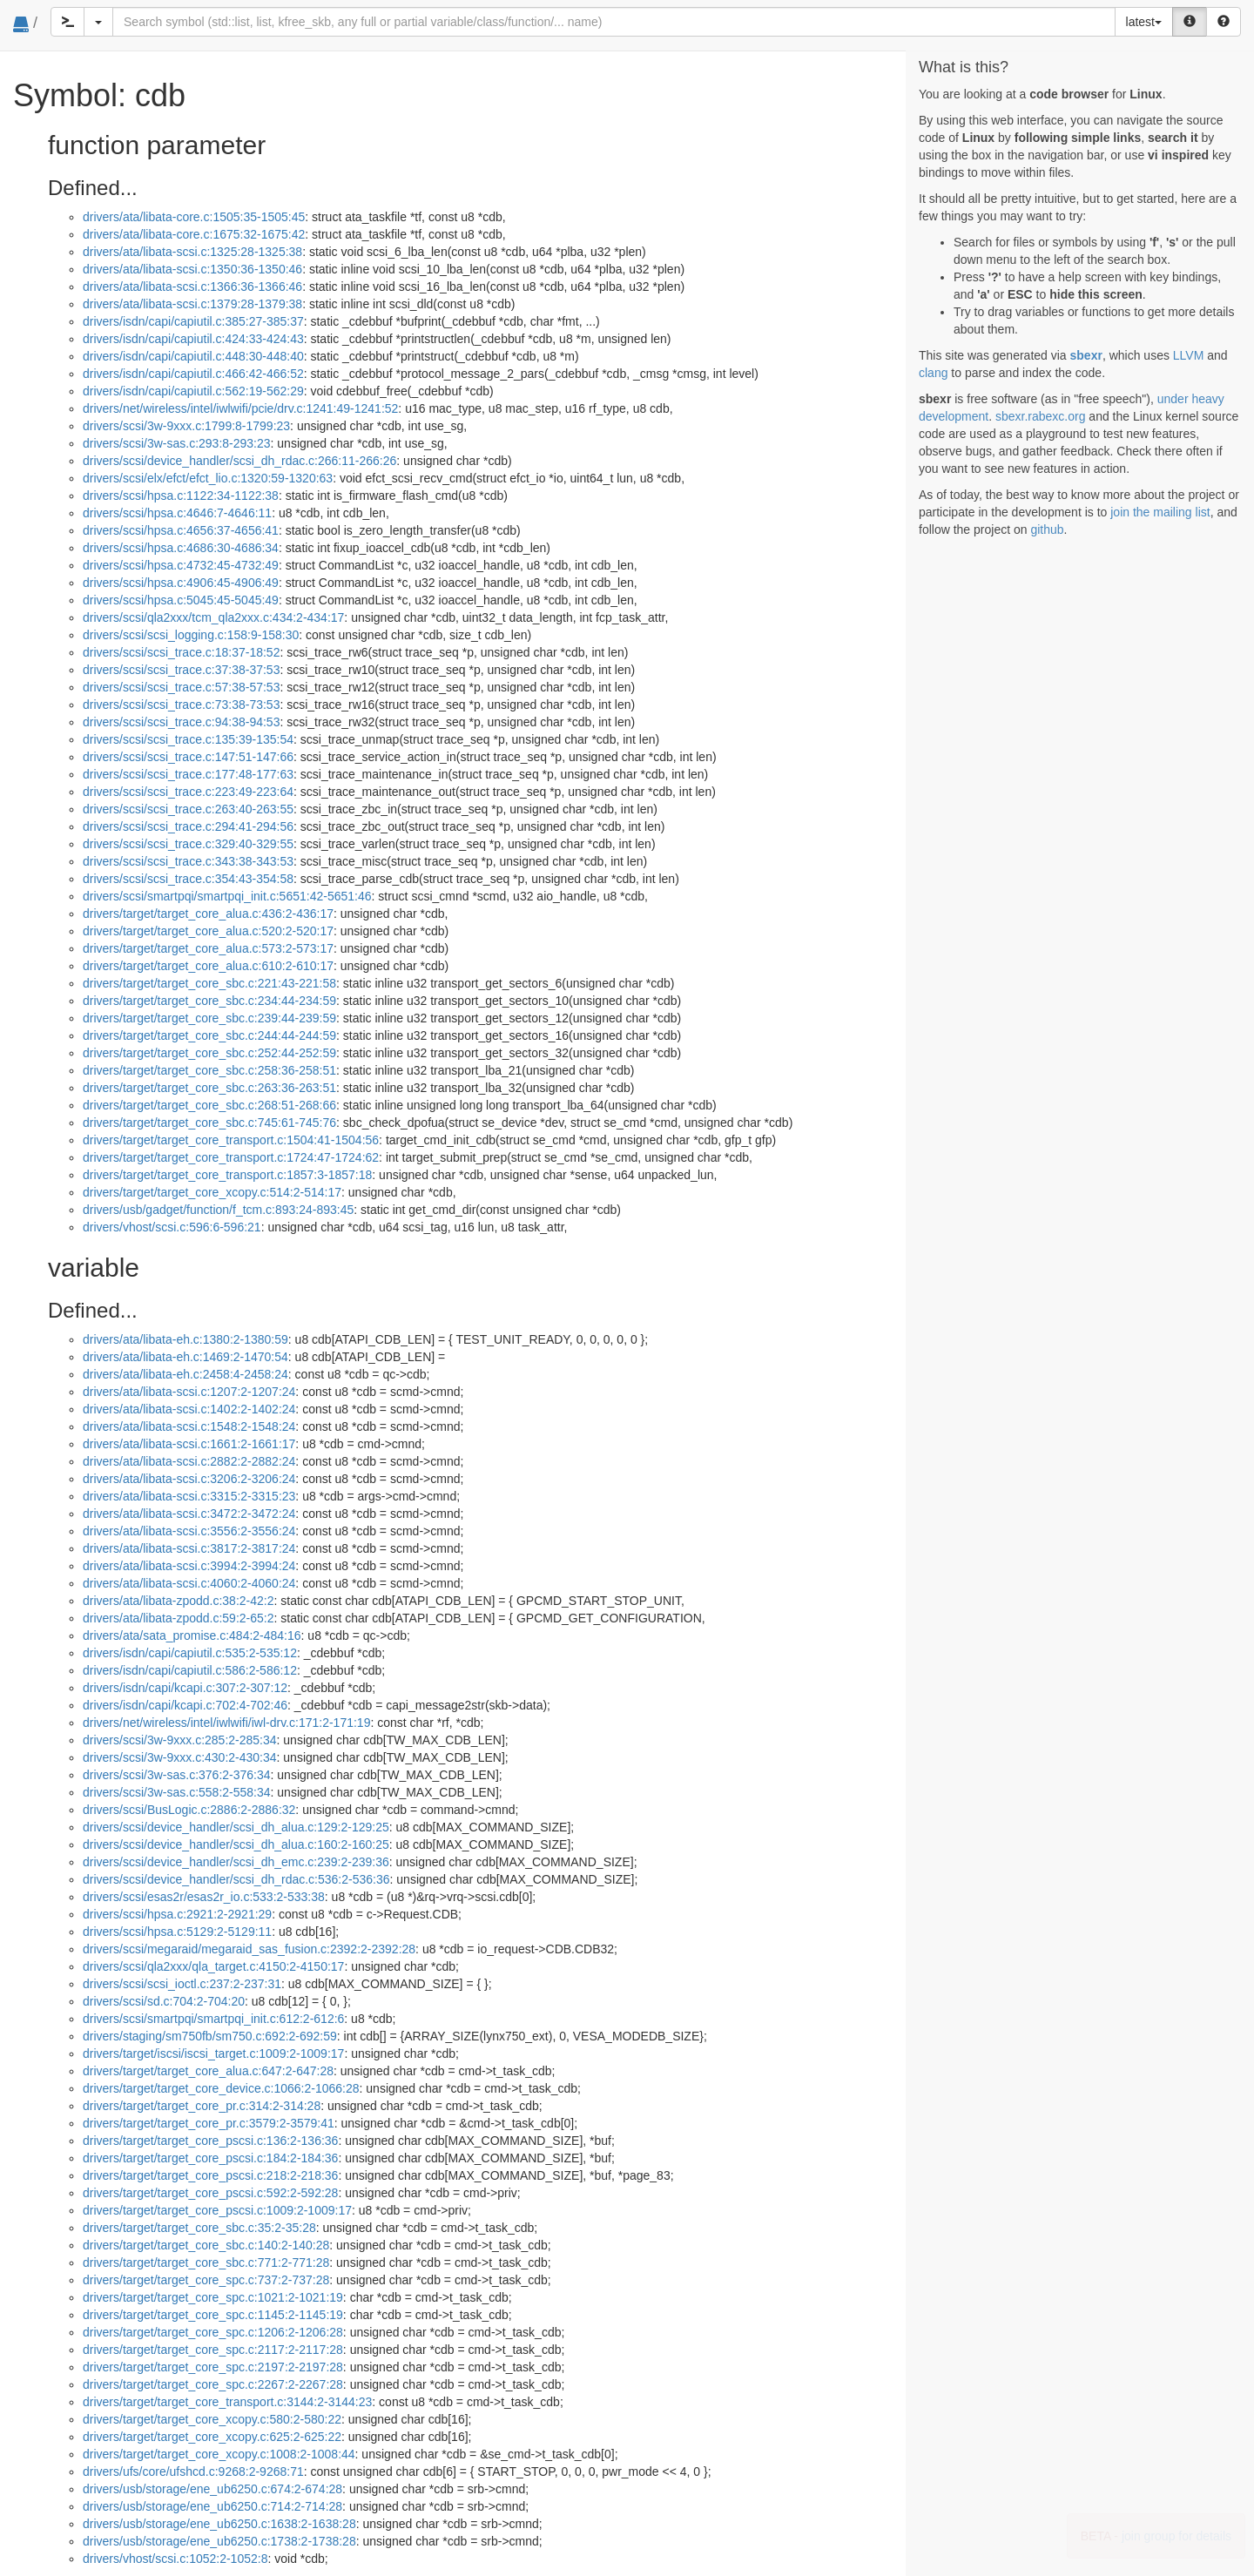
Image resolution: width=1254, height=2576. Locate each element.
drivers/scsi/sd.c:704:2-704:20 (164, 2001)
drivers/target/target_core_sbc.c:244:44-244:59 (209, 1035)
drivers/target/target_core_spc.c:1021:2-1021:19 (213, 2297)
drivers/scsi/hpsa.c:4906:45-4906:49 (181, 583)
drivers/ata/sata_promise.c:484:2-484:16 (192, 1635)
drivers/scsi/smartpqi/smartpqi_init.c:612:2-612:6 (213, 2019)
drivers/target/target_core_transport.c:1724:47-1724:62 (231, 1157)
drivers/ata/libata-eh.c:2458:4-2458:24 (185, 1374)
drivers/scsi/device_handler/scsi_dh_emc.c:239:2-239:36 (236, 1862)
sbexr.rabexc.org (1040, 416)
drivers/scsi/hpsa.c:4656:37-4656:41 (181, 530)
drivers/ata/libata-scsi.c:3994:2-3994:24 (189, 1566)
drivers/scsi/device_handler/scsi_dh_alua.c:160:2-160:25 (236, 1844)
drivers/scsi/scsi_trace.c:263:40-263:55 (188, 809)
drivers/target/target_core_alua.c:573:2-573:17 (208, 948)
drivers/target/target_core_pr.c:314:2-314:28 (201, 2106)
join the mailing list (1160, 512)
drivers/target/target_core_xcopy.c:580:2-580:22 (212, 2419)
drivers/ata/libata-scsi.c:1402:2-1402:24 (189, 1409)
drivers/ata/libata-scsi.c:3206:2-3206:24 (189, 1479)
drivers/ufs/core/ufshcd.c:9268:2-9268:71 (193, 2471)
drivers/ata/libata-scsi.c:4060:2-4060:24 (189, 1583)
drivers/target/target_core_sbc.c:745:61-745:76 (209, 1123)
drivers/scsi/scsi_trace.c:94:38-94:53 (181, 722)
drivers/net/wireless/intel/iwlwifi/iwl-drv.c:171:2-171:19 (226, 1723)
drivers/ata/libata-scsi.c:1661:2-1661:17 (189, 1444)
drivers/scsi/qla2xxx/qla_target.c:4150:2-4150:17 (213, 1966)
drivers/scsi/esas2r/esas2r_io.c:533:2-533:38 (204, 1897)
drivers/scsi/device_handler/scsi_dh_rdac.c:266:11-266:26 (239, 461)
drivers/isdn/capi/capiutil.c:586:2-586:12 (190, 1670)
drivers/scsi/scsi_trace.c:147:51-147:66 (188, 757)
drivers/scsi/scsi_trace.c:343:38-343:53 (188, 861)
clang (933, 373)
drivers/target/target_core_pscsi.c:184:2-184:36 (210, 2158)
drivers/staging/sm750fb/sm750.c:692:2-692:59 (210, 2036)
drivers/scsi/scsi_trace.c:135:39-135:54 (188, 739)
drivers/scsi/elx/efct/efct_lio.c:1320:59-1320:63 (208, 478)
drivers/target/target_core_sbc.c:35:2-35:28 (199, 2228)
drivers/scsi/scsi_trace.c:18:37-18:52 (181, 652)
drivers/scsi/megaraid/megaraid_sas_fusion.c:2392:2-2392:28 (249, 1949)
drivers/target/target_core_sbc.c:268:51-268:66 (209, 1105)
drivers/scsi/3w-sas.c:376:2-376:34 (177, 1775)
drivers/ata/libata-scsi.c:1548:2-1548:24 (189, 1426)
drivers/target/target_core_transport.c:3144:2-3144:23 (227, 2402)
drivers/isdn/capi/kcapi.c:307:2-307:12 (185, 1688)
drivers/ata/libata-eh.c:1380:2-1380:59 (185, 1339)
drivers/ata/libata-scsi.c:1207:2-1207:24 (189, 1392)
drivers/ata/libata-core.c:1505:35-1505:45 (194, 217)
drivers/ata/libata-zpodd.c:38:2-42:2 (178, 1601)
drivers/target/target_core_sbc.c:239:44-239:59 (209, 1018)
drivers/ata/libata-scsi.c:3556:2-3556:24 (189, 1531)
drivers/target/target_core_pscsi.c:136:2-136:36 (210, 2141)
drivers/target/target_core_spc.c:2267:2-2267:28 (213, 2384)
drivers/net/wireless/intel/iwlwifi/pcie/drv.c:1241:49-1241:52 (240, 408)
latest (1144, 22)
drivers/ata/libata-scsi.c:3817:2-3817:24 (189, 1548)
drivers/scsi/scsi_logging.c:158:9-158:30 (191, 635)
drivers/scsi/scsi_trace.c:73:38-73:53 (181, 704)
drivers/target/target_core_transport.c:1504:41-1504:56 (231, 1140)
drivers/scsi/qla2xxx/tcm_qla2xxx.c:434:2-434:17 (213, 617)
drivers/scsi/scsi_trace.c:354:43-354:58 (188, 879)
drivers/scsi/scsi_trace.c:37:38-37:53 (181, 670)
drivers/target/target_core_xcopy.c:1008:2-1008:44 (219, 2454)
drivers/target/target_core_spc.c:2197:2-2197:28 (213, 2367)
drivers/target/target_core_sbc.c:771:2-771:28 (206, 2262)
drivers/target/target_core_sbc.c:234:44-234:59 (209, 1001)
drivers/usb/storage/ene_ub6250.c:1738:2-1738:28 (219, 2541)
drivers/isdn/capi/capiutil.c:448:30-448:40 (193, 356)
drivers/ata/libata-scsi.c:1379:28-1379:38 (192, 304)
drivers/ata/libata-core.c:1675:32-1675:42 (194, 234)
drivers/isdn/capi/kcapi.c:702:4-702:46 (185, 1705)
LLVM (1188, 355)
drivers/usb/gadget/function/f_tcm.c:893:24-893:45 (218, 1210)
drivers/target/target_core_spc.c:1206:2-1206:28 (213, 2332)
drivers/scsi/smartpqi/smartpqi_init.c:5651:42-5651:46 (227, 896)
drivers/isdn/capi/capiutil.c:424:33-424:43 (193, 339)
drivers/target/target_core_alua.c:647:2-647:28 (208, 2071)
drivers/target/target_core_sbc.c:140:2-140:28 (206, 2245)
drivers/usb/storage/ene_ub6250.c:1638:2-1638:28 (219, 2524)
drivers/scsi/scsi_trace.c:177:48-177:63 (188, 774)
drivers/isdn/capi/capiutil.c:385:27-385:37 (193, 321)
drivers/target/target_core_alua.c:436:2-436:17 (208, 913)
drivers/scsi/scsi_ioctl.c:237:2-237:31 (182, 1984)
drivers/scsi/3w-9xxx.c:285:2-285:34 (180, 1740)
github (1046, 529)
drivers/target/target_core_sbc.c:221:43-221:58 (209, 983)
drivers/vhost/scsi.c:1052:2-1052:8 (175, 2559)
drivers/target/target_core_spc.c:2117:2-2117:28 (213, 2350)
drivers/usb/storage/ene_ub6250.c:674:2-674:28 (212, 2489)
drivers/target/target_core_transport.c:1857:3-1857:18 (227, 1175)
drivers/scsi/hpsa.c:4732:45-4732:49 (181, 565)
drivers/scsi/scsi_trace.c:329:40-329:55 (188, 844)
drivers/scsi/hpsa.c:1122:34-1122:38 (181, 495)
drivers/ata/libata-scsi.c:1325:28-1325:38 (192, 252)
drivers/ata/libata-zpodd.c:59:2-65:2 (178, 1618)
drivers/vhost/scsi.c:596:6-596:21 (172, 1227)
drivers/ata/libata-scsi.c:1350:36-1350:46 (192, 269)
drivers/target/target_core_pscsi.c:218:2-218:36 (210, 2175)
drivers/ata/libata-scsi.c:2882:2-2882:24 (189, 1461)
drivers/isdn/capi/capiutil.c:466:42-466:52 (193, 374)
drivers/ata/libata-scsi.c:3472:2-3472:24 (189, 1514)
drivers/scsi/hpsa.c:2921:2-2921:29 (177, 1914)
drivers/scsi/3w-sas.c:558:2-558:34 (177, 1792)
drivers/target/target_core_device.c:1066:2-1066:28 (221, 2088)
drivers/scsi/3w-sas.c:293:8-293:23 (177, 443)
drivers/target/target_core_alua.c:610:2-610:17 (208, 966)
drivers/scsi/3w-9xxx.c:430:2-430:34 (180, 1757)
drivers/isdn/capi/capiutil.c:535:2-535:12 (190, 1653)
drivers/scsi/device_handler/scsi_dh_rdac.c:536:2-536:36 (236, 1879)
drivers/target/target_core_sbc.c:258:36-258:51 (209, 1070)
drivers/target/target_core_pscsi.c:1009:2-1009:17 (217, 2210)
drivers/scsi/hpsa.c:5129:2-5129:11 (177, 1932)
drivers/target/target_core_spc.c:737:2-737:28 (206, 2280)
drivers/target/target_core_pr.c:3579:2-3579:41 (208, 2123)
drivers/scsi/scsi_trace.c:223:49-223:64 (188, 792)
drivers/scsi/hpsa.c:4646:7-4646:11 (177, 513)
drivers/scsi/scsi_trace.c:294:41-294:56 (188, 826)
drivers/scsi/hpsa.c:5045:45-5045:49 (181, 600)
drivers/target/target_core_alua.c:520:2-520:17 (208, 931)
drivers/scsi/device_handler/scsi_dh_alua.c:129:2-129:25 (236, 1827)
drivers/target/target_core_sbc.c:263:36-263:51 (209, 1088)
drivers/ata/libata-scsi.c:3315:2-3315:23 (189, 1496)
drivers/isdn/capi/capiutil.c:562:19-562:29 (193, 391)
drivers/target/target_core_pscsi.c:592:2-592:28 (210, 2193)
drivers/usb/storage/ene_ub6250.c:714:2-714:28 (212, 2506)
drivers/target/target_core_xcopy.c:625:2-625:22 (212, 2437)
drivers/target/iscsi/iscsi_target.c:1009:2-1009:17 (213, 2053)
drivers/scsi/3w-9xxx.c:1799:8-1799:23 (186, 426)
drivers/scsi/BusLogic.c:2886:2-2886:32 (189, 1810)
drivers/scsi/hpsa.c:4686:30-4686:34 (181, 548)
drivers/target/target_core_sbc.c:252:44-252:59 (209, 1053)
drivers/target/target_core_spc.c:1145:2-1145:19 (213, 2315)
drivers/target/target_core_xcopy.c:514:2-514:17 (212, 1192)
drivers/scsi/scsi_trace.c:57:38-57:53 (181, 687)
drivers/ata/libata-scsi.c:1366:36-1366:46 (192, 286)
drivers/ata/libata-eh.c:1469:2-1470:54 (185, 1357)
